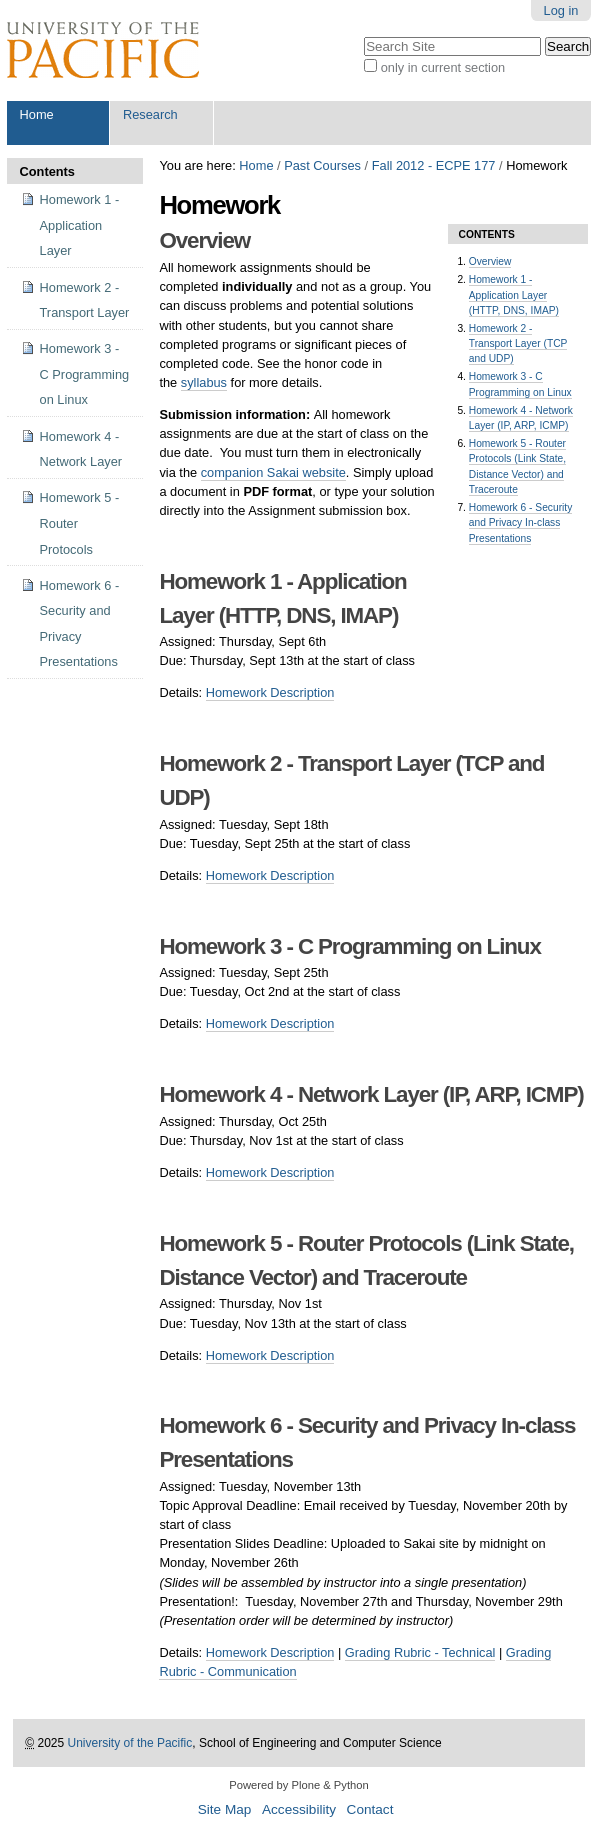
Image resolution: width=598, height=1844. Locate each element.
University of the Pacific (130, 1743)
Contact (370, 1809)
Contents (47, 171)
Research (150, 114)
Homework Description (270, 692)
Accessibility (299, 1809)
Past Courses (322, 165)
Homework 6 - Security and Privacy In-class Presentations (521, 523)
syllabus (204, 382)
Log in (561, 10)
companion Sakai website (273, 472)
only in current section (443, 67)
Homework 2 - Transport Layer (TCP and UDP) (518, 344)
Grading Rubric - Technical (420, 1652)
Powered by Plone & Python (298, 1785)
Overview (490, 261)
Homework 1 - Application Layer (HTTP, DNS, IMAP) (514, 295)
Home (37, 114)
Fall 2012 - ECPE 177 (434, 165)
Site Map (225, 1809)
